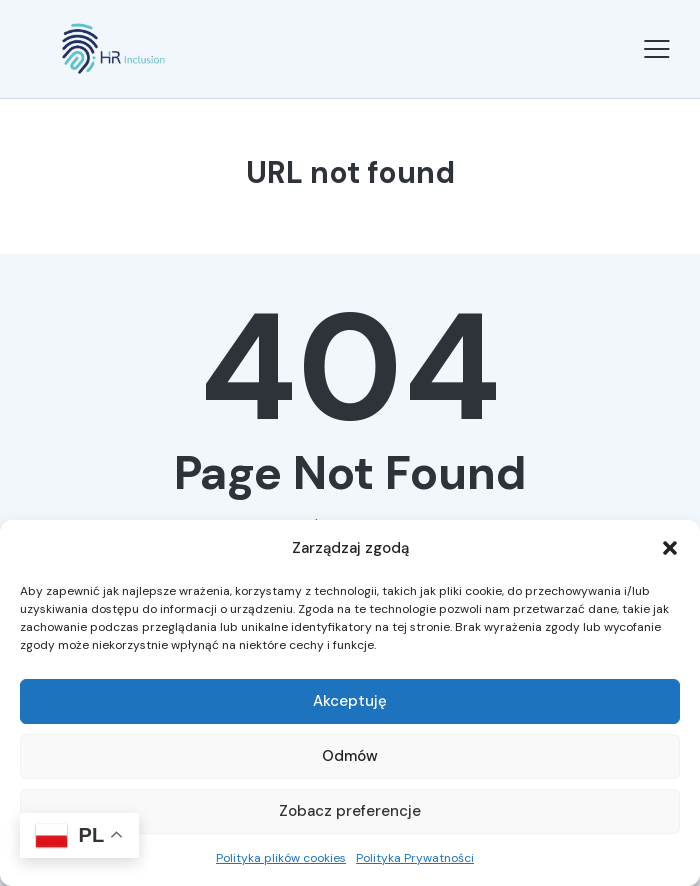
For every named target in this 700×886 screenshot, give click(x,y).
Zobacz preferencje (350, 811)
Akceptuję (350, 701)
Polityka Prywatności (415, 858)
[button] (670, 548)
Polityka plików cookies (281, 858)
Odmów (350, 756)
